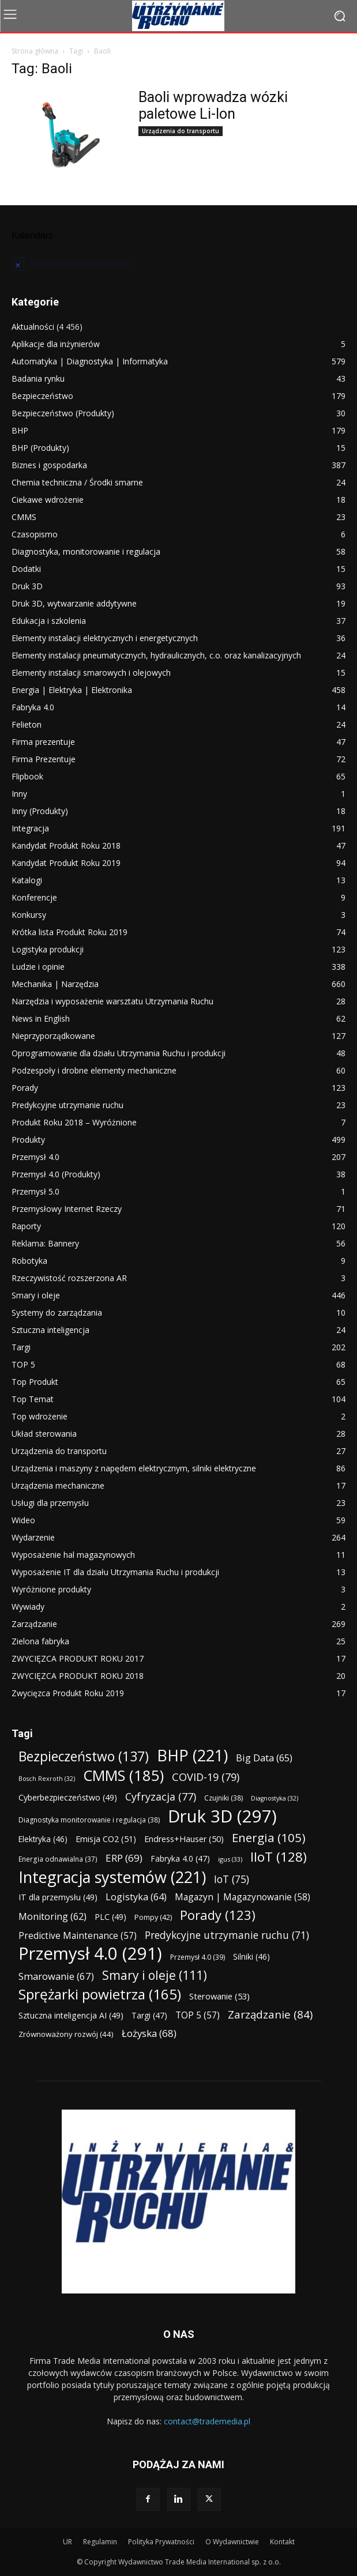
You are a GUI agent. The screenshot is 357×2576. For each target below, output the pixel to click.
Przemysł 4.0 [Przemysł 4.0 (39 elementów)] (197, 1957)
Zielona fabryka (40, 1641)
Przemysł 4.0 (35, 1156)
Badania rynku (38, 378)
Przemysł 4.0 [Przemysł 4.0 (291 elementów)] (90, 1954)
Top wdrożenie (39, 1416)
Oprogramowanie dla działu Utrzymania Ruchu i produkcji (119, 1053)
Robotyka (29, 1260)
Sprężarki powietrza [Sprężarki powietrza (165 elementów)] (99, 1994)
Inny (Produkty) (40, 810)
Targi (21, 1347)
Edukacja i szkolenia (49, 620)
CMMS (24, 516)
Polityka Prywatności (161, 2542)
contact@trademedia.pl (207, 2421)
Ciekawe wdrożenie (48, 499)
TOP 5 (23, 1364)
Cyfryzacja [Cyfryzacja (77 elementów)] (160, 1797)
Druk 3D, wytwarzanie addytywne (74, 603)
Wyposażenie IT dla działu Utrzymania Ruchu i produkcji (115, 1571)
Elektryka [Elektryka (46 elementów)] (42, 1838)
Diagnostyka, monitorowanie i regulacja (86, 551)
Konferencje (34, 897)
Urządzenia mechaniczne (58, 1485)
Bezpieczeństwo (42, 395)
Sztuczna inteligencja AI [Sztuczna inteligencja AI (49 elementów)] (70, 2015)
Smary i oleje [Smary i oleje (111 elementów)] (154, 1975)
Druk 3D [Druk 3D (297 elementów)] (222, 1816)
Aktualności (33, 326)
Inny (19, 793)
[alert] (178, 263)
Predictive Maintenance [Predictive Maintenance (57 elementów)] (77, 1936)
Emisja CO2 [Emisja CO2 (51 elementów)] (106, 1838)
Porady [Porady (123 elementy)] (217, 1915)
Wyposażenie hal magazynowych (73, 1554)
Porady (25, 1087)
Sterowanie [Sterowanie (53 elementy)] (219, 1996)
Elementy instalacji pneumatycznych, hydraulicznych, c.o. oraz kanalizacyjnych (156, 655)
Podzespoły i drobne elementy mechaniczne (94, 1070)
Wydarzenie (33, 1537)
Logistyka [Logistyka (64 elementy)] (136, 1897)
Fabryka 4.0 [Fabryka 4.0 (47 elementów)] (180, 1858)
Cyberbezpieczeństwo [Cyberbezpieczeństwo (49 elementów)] (67, 1797)
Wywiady (28, 1606)
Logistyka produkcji (48, 949)
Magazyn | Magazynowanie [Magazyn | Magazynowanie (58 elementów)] (242, 1897)
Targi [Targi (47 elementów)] (149, 2015)
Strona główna (35, 51)
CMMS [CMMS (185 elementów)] (123, 1775)
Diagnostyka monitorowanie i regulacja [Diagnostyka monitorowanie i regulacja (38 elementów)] (89, 1820)
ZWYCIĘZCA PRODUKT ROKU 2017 (78, 1658)
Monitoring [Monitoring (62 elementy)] (52, 1917)
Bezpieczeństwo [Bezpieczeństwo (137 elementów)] (83, 1756)
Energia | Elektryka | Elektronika (72, 689)
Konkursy (29, 914)
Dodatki (26, 568)
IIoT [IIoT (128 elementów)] (278, 1857)
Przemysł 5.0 (35, 1191)
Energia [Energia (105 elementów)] (269, 1838)
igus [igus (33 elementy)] (230, 1859)
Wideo (23, 1520)
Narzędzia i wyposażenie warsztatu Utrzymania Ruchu (112, 1001)
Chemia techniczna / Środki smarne (77, 482)
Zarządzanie (34, 1623)
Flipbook (27, 776)
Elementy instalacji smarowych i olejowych (91, 672)
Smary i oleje (36, 1295)
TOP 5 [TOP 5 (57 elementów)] (197, 2015)
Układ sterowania (44, 1433)
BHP (20, 430)
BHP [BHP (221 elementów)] (192, 1755)
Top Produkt (35, 1381)
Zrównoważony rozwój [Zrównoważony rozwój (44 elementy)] (66, 2034)
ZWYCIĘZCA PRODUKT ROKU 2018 (78, 1675)
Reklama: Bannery (45, 1243)
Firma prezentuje (43, 741)
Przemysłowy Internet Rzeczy (67, 1208)
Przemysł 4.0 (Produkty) (56, 1174)
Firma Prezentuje (44, 759)
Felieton (27, 724)
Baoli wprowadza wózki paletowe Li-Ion (213, 105)
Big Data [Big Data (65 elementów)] (264, 1758)
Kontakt (282, 2542)
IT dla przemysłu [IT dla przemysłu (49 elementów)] (57, 1897)
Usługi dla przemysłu (50, 1502)
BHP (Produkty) (40, 447)
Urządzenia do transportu (180, 131)
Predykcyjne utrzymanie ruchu (67, 1104)
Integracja (30, 828)
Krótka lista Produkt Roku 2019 (69, 932)
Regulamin (100, 2542)
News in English (41, 1018)
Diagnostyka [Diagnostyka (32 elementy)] (274, 1798)
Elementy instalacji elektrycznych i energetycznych (105, 637)
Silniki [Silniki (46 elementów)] (251, 1956)
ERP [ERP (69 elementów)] (124, 1858)
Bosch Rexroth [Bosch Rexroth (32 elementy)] (46, 1779)
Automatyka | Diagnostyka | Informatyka (90, 361)
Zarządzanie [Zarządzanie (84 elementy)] (270, 2014)
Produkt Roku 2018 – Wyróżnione (74, 1122)
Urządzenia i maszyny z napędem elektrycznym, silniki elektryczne (134, 1468)
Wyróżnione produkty (51, 1589)
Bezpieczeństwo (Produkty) (63, 413)
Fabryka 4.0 (33, 707)
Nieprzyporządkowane (53, 1035)
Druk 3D (27, 586)
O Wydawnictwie (232, 2542)
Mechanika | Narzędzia (55, 983)
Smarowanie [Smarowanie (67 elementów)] (56, 1976)
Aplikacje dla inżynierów (56, 343)
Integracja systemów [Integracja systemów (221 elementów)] (112, 1877)
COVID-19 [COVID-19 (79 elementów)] (205, 1777)
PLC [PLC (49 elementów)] (110, 1916)
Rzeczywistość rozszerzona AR (69, 1277)
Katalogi (27, 880)
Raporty (26, 1226)
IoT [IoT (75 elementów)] (231, 1879)
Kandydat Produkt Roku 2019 (66, 862)
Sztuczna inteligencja (50, 1329)
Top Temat (33, 1399)
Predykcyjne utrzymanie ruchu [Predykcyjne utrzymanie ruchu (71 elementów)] (227, 1935)
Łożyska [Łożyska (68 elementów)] (149, 2033)
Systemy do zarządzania (57, 1312)
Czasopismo (35, 534)
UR (67, 2542)
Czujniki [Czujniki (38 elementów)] (223, 1798)
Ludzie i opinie (38, 966)
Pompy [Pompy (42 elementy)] (153, 1917)
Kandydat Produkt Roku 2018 (66, 845)
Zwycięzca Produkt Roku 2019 (68, 1693)
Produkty (28, 1139)
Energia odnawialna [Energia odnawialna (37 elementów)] (57, 1858)
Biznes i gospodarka (49, 465)
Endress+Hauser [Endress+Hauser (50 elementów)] (184, 1838)
